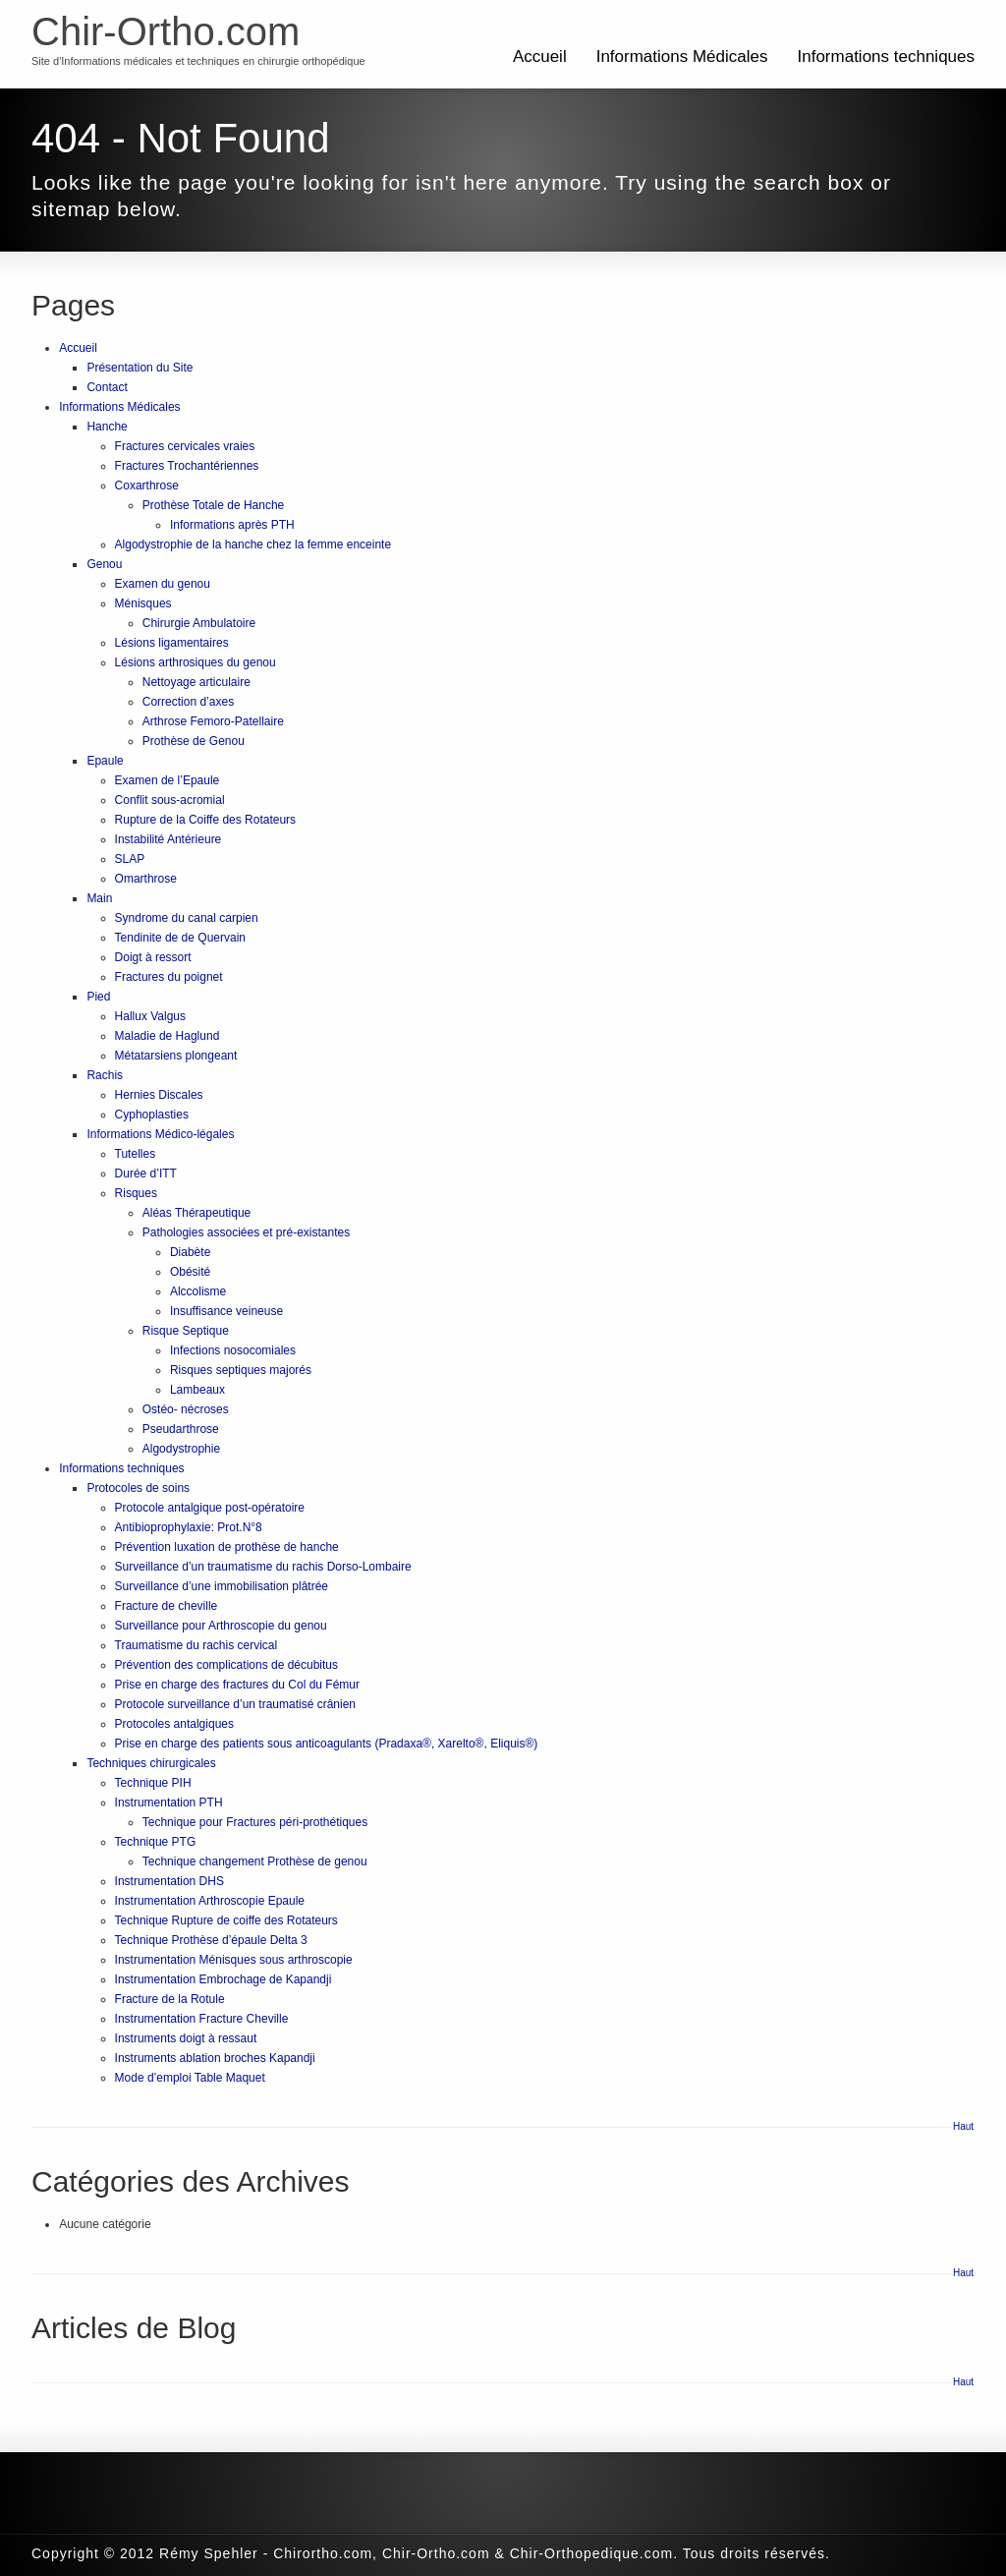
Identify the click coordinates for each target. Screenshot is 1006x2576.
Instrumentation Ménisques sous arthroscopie (234, 1960)
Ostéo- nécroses (185, 1409)
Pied (98, 996)
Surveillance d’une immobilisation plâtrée (221, 1586)
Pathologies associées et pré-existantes (246, 1232)
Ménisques (143, 603)
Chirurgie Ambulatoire (198, 623)
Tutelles (135, 1154)
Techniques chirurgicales (150, 1763)
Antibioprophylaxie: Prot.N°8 (188, 1527)
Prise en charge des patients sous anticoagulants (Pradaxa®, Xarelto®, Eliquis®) (326, 1743)
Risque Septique (185, 1331)
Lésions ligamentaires (172, 643)
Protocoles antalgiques (174, 1724)
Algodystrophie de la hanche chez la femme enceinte (253, 544)
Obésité (190, 1272)
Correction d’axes (188, 702)
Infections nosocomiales (233, 1350)
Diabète (190, 1252)
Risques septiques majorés (240, 1370)
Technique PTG (155, 1842)
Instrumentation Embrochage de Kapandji (223, 1979)
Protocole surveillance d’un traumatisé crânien (235, 1704)
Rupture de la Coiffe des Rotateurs (206, 820)
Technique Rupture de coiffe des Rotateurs (226, 1920)
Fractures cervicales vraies (185, 446)
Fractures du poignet (169, 977)
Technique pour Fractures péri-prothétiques (254, 1822)
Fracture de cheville (166, 1606)
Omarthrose (146, 879)
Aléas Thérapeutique (197, 1213)
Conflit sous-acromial (170, 800)
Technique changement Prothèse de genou (254, 1861)
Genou (104, 564)
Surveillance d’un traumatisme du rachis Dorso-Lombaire (263, 1567)
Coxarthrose (147, 485)
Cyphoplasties (152, 1114)
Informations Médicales (682, 56)
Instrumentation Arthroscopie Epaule (210, 1901)
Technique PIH (153, 1783)
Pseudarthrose (180, 1429)
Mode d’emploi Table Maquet (190, 2078)
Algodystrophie (181, 1449)
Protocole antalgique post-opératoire (210, 1508)
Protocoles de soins (138, 1488)
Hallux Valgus (150, 1016)
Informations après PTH (232, 525)
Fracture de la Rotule (170, 1999)
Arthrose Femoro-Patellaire (213, 721)
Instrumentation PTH (169, 1802)
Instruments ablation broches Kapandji (215, 2058)
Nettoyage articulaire (196, 682)
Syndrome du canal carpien (186, 918)
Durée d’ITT (146, 1173)
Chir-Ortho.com (165, 31)
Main (99, 898)
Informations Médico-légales (160, 1134)
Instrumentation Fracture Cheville (202, 2019)
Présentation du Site (139, 367)
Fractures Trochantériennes (187, 466)
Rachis (104, 1075)
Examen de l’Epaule (167, 780)
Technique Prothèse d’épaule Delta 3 (211, 1940)
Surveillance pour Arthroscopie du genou (221, 1625)
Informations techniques (887, 56)
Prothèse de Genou (193, 741)
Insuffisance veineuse (226, 1311)
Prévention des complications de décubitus (226, 1665)
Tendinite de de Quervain (180, 938)
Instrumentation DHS (169, 1881)
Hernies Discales (159, 1095)
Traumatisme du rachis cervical (196, 1645)
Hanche (106, 426)
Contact (106, 387)
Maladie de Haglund (167, 1036)
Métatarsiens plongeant (176, 1055)
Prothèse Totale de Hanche (213, 505)
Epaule (104, 761)
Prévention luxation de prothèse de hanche (227, 1547)
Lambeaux (197, 1390)
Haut (963, 2126)
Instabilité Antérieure (168, 839)
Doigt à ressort (153, 957)
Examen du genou (162, 584)
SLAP (130, 859)
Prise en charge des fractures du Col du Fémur (237, 1684)
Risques (136, 1193)
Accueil (540, 56)
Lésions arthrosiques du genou (195, 662)
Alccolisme (198, 1291)
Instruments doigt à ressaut (186, 2038)
